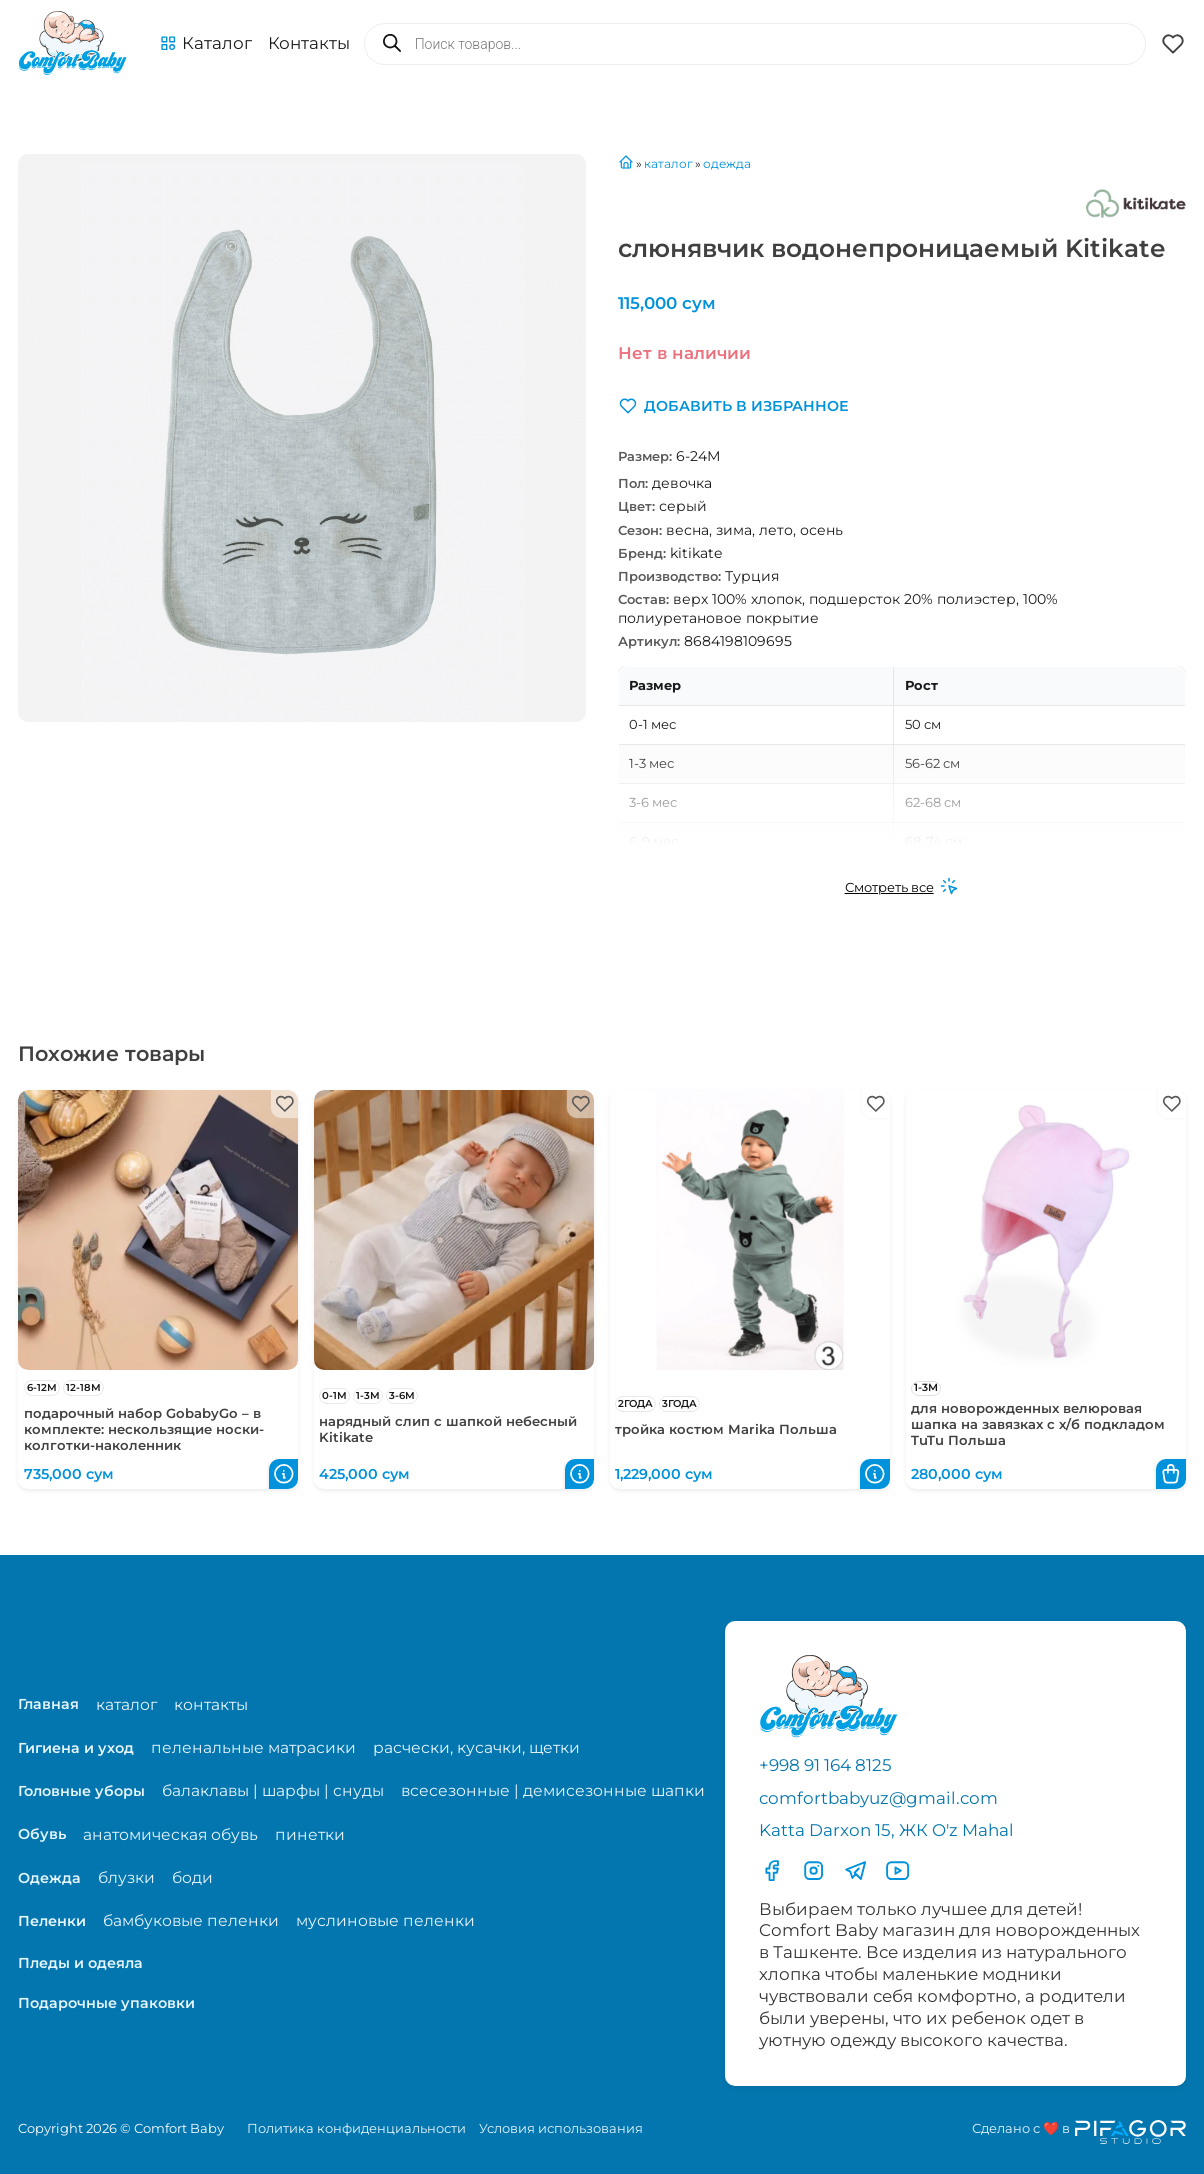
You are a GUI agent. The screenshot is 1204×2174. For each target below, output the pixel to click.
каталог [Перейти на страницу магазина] (126, 1704)
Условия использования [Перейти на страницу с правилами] (561, 2128)
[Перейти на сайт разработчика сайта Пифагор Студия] (1079, 2132)
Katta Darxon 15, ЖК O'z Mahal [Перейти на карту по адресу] (886, 1830)
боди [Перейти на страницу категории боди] (192, 1877)
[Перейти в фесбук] (771, 1870)
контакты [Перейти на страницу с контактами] (211, 1704)
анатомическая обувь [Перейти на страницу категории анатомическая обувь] (170, 1834)
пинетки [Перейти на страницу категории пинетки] (310, 1834)
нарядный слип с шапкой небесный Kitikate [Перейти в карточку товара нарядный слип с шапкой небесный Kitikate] (448, 1429)
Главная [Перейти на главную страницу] (48, 1704)
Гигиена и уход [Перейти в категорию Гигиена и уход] (76, 1748)
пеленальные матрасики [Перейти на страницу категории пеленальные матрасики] (253, 1747)
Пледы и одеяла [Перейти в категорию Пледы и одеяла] (80, 1963)
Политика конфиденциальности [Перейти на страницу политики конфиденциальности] (356, 2128)
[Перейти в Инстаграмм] (813, 1870)
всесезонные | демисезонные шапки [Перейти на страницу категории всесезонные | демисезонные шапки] (553, 1790)
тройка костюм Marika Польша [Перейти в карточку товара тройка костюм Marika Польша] (726, 1429)
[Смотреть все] (902, 888)
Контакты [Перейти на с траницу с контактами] (309, 43)
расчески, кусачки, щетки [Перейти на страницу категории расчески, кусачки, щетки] (476, 1747)
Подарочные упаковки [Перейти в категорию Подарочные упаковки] (106, 2003)
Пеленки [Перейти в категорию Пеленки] (52, 1921)
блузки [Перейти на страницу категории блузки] (126, 1877)
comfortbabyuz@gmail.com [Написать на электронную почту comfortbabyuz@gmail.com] (878, 1798)
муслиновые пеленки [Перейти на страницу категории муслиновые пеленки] (385, 1920)
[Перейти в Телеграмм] (855, 1870)
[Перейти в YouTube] (897, 1870)
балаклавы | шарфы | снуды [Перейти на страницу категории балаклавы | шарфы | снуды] (273, 1790)
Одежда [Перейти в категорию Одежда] (49, 1878)
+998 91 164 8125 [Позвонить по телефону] (825, 1765)
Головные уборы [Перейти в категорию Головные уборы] (81, 1791)
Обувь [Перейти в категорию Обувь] (42, 1834)
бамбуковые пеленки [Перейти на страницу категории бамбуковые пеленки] (191, 1920)
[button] (206, 44)
